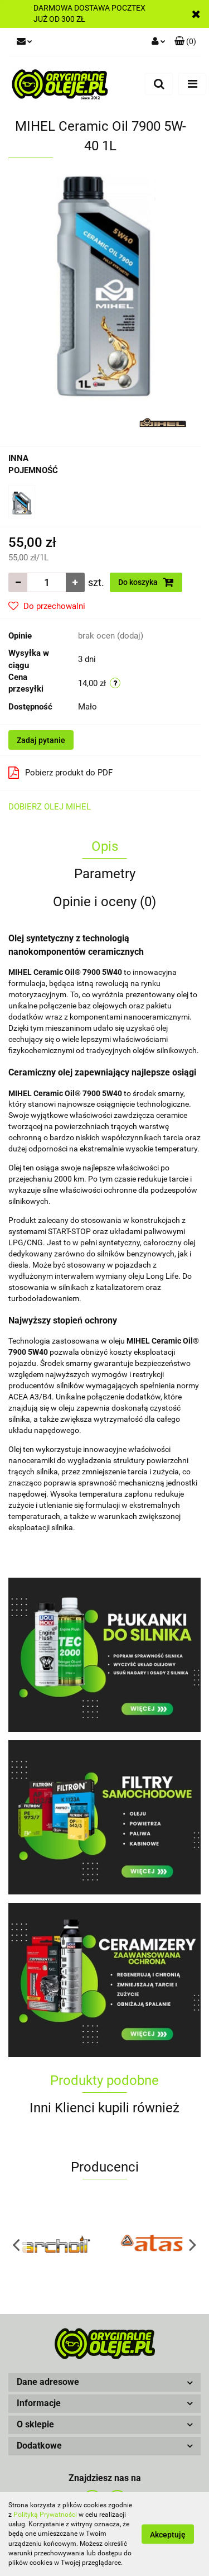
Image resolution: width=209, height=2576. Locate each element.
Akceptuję (168, 2534)
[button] (104, 2382)
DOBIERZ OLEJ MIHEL (49, 807)
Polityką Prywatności (45, 2514)
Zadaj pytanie (41, 740)
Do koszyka (146, 582)
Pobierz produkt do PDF (60, 772)
